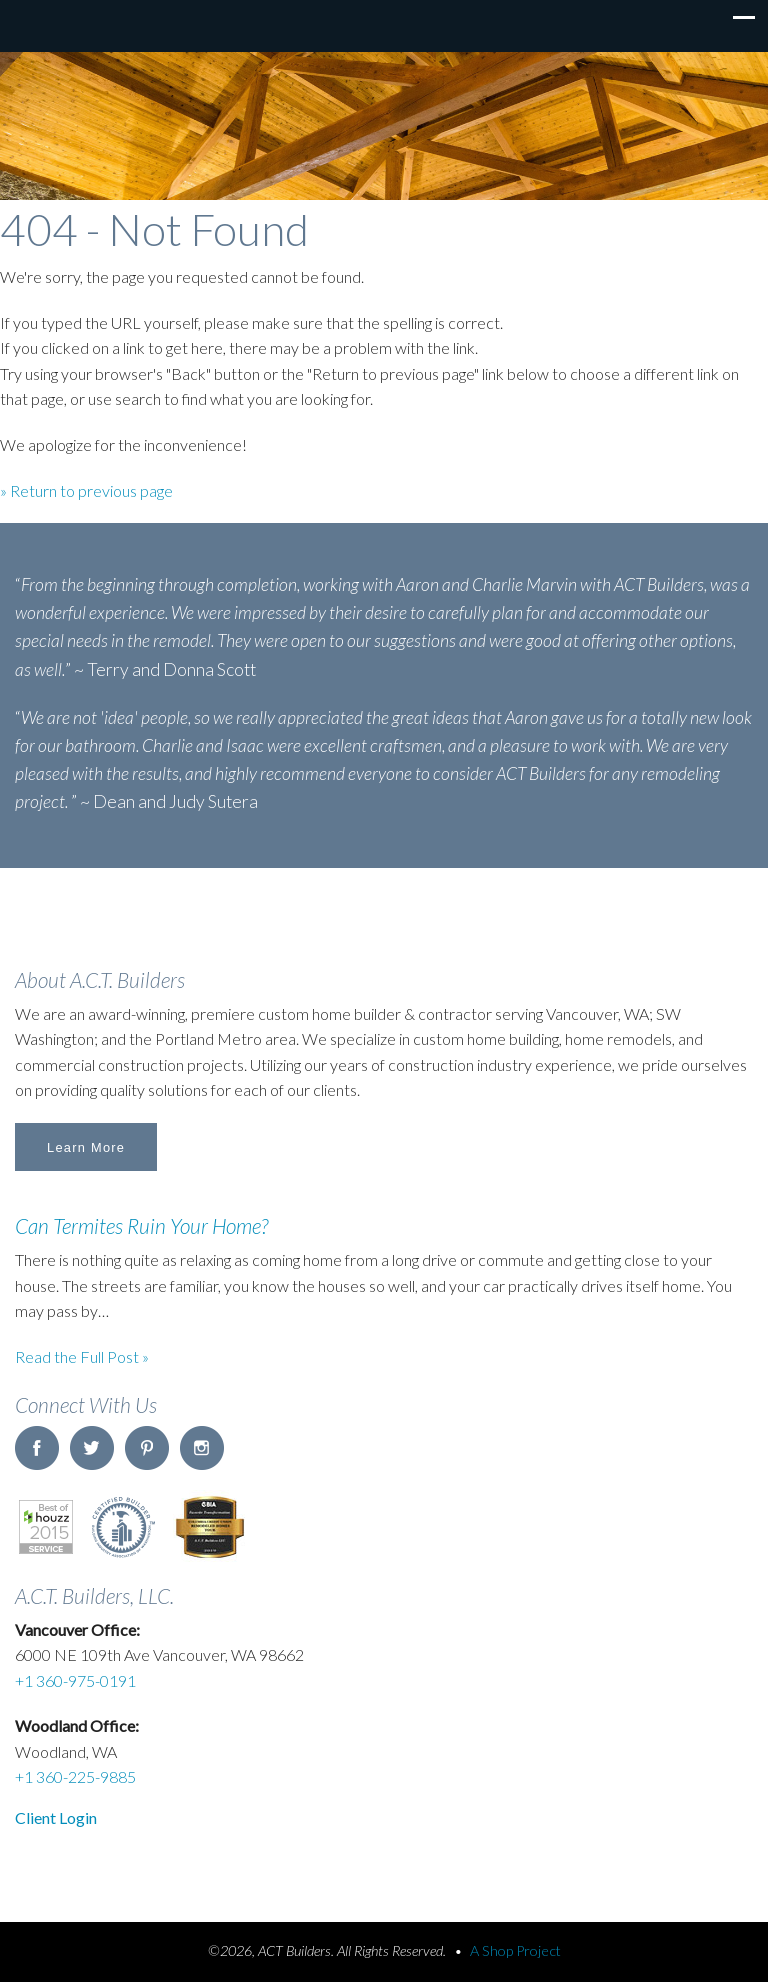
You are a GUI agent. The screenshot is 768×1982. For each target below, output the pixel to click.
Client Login (56, 1817)
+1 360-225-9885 (75, 1776)
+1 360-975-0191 (75, 1680)
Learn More (86, 1147)
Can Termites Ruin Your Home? (141, 1225)
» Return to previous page (86, 490)
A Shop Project (515, 1950)
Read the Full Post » (82, 1356)
